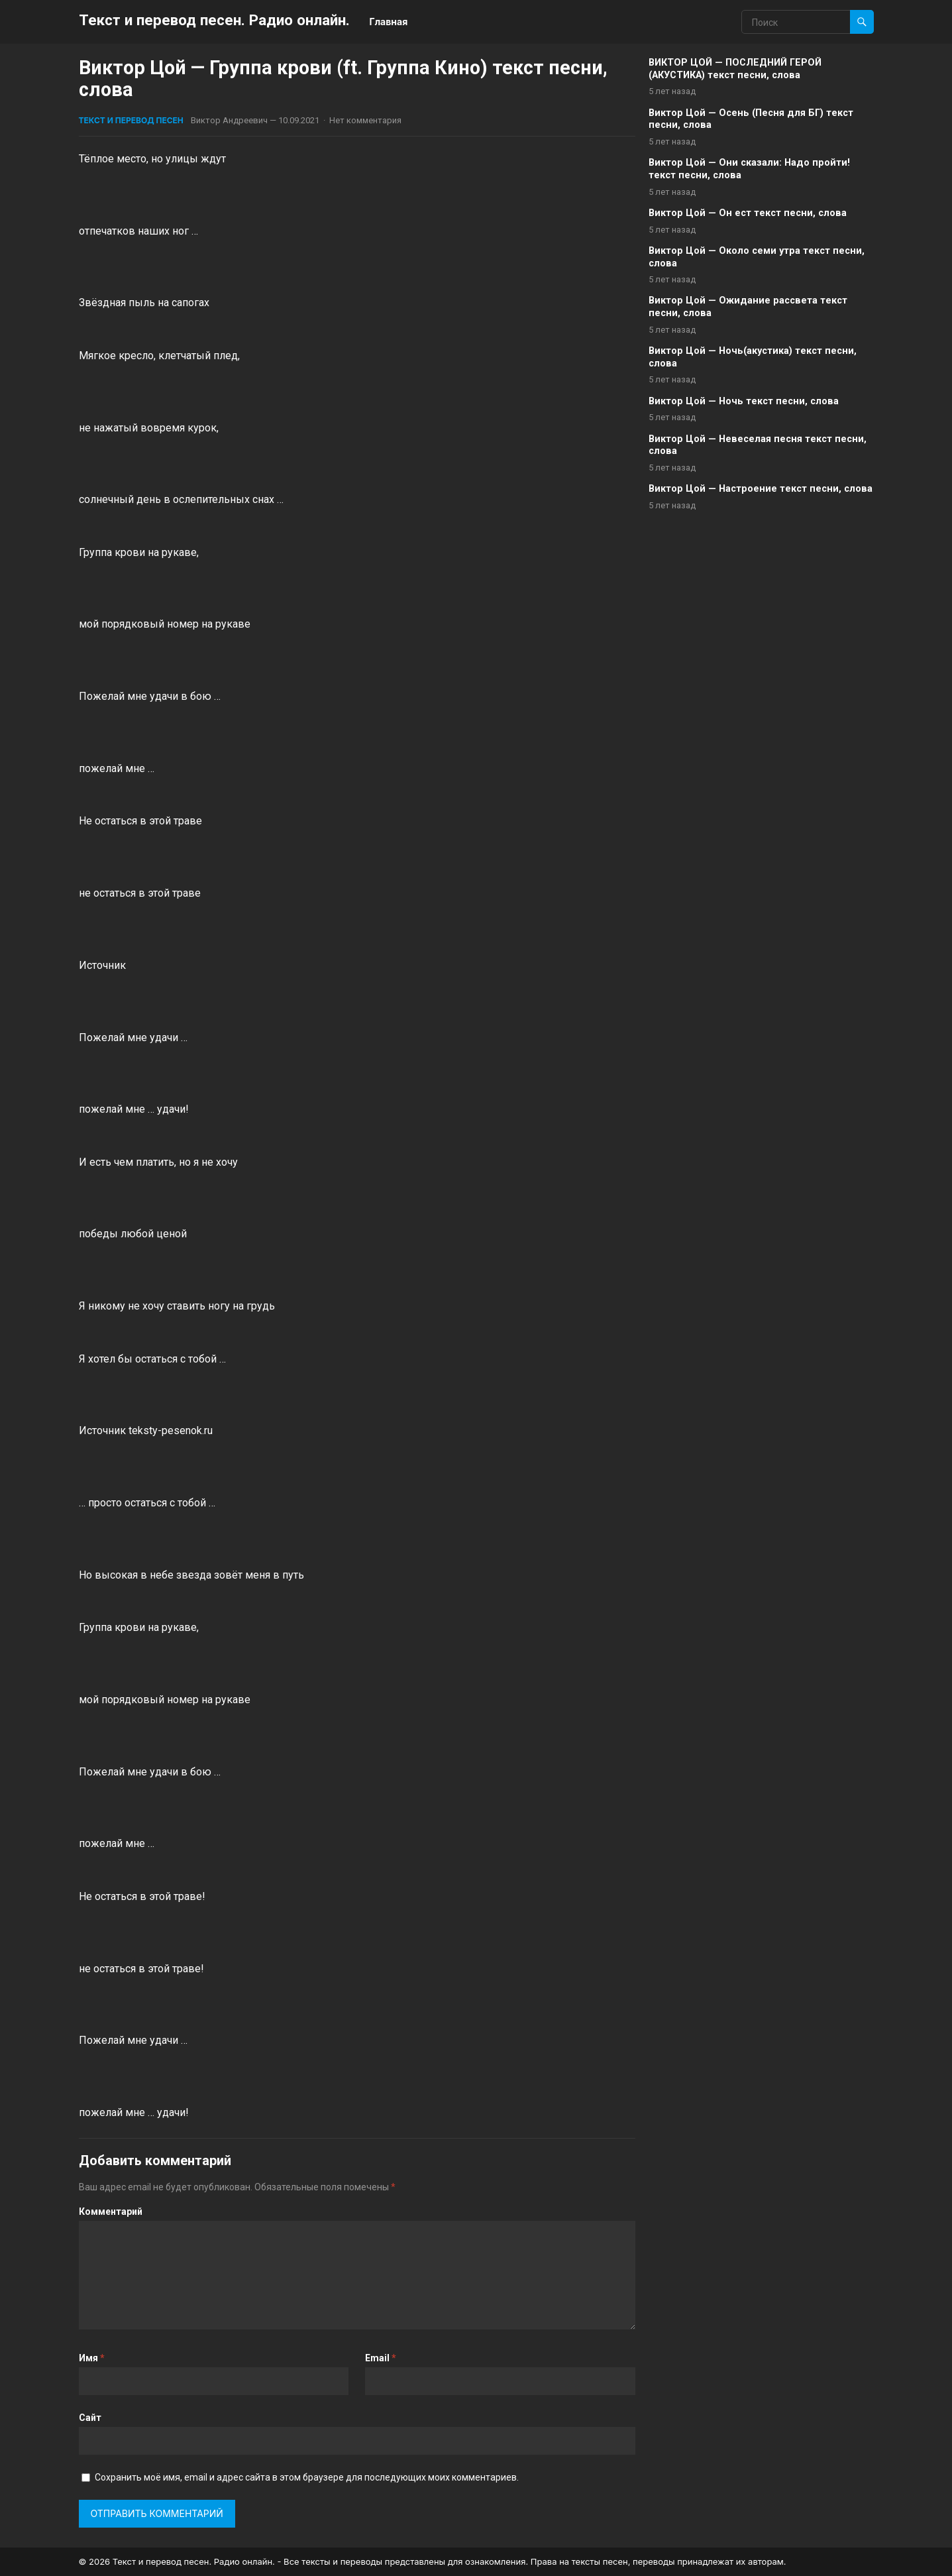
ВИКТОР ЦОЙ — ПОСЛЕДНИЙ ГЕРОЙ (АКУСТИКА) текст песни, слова (735, 69)
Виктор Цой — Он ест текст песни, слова (748, 213)
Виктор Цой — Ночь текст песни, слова (744, 401)
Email (380, 2358)
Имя (92, 2358)
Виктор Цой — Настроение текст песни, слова (761, 488)
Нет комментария (365, 120)
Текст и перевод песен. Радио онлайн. (214, 19)
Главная (389, 21)
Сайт (90, 2417)
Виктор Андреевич (229, 120)
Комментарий (110, 2211)
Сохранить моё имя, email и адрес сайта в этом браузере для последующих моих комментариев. (307, 2477)
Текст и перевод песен (131, 120)
